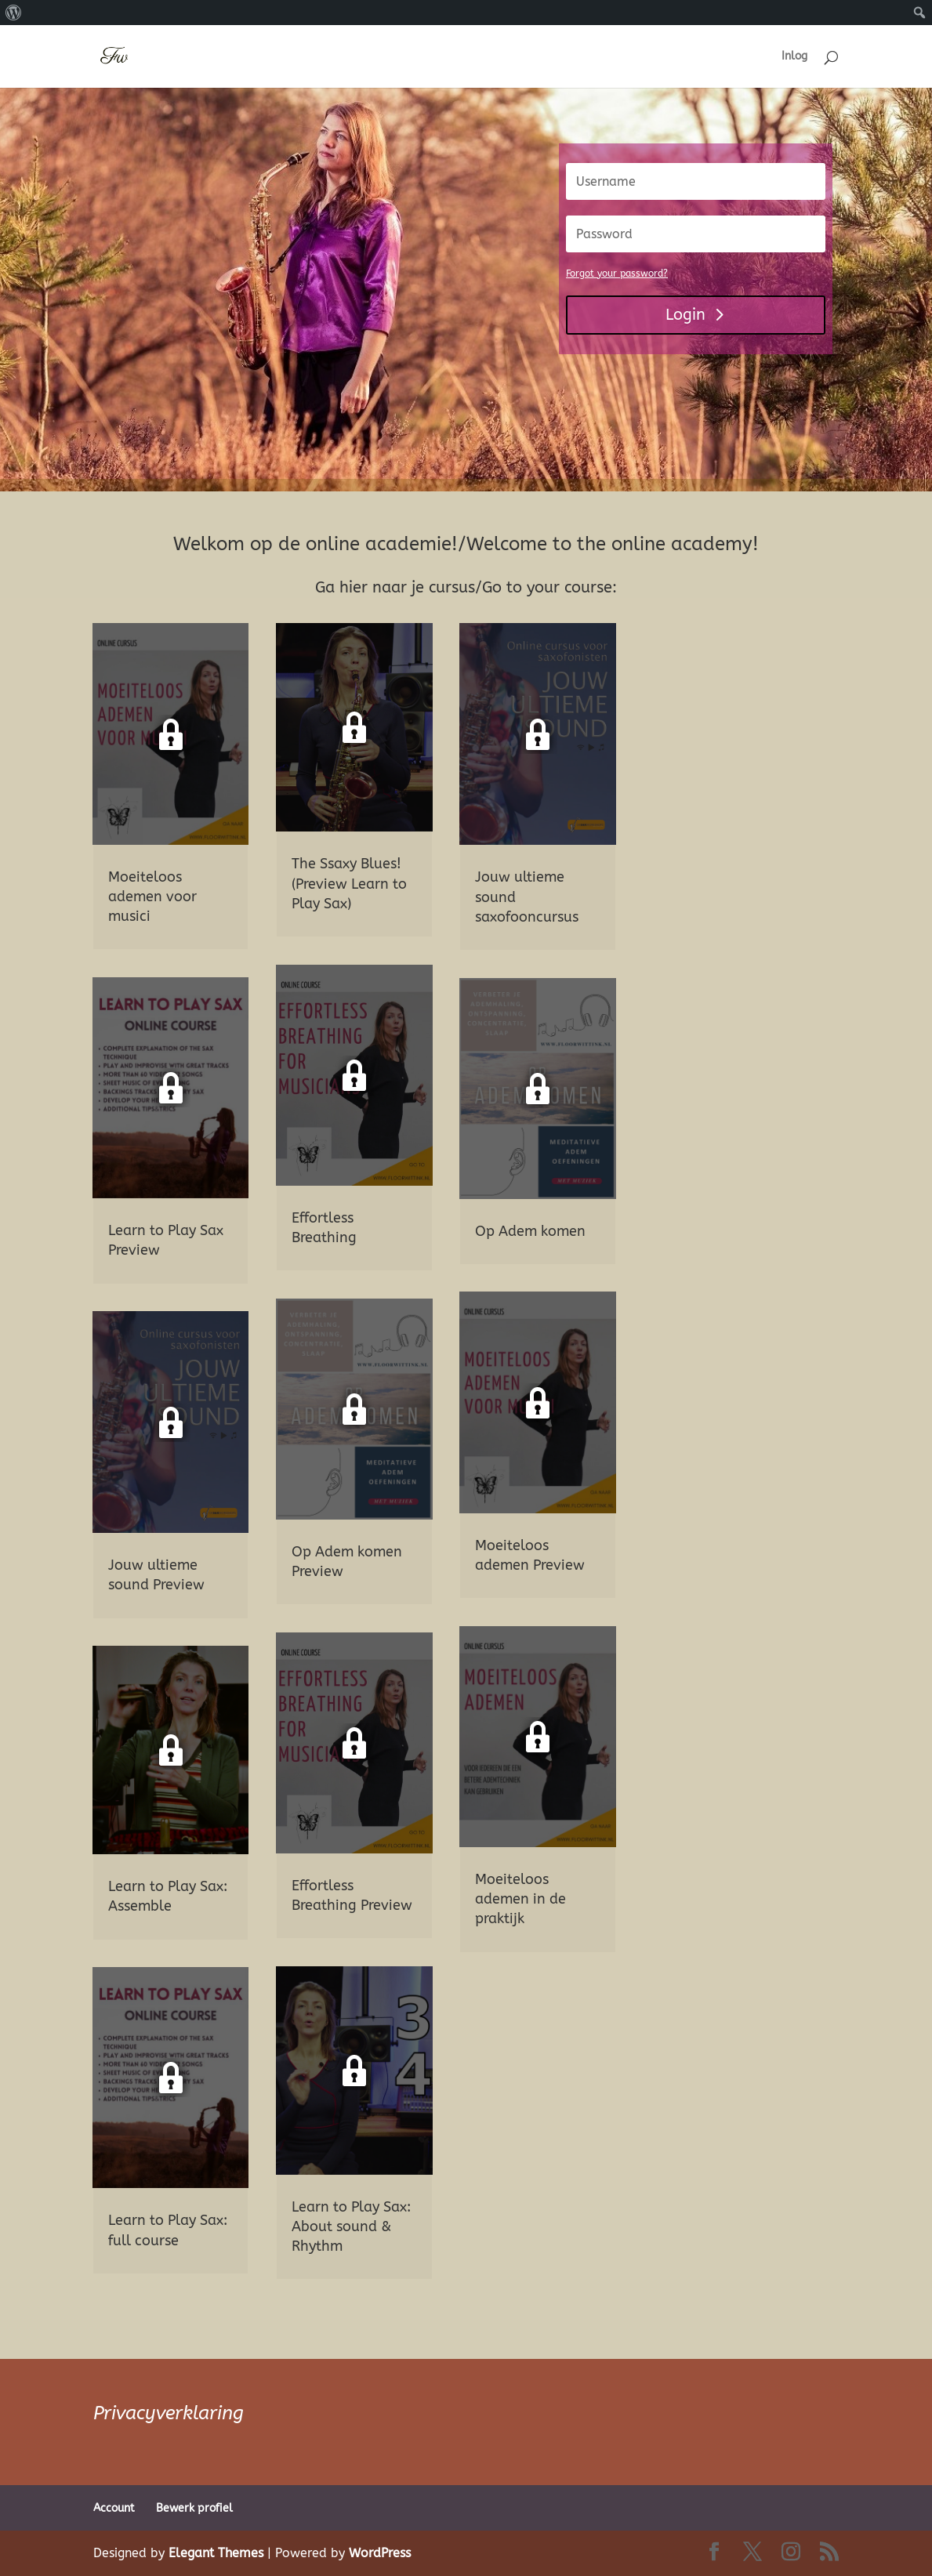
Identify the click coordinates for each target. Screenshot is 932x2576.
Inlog (794, 57)
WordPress (380, 2552)
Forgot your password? (617, 273)
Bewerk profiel (194, 2508)
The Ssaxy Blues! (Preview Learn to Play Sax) (349, 883)
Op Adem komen (530, 1231)
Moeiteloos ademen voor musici (152, 896)
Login (685, 315)
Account (114, 2508)
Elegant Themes (216, 2552)
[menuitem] (13, 12)
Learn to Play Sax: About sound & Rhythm (351, 2226)
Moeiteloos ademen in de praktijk (520, 1899)
